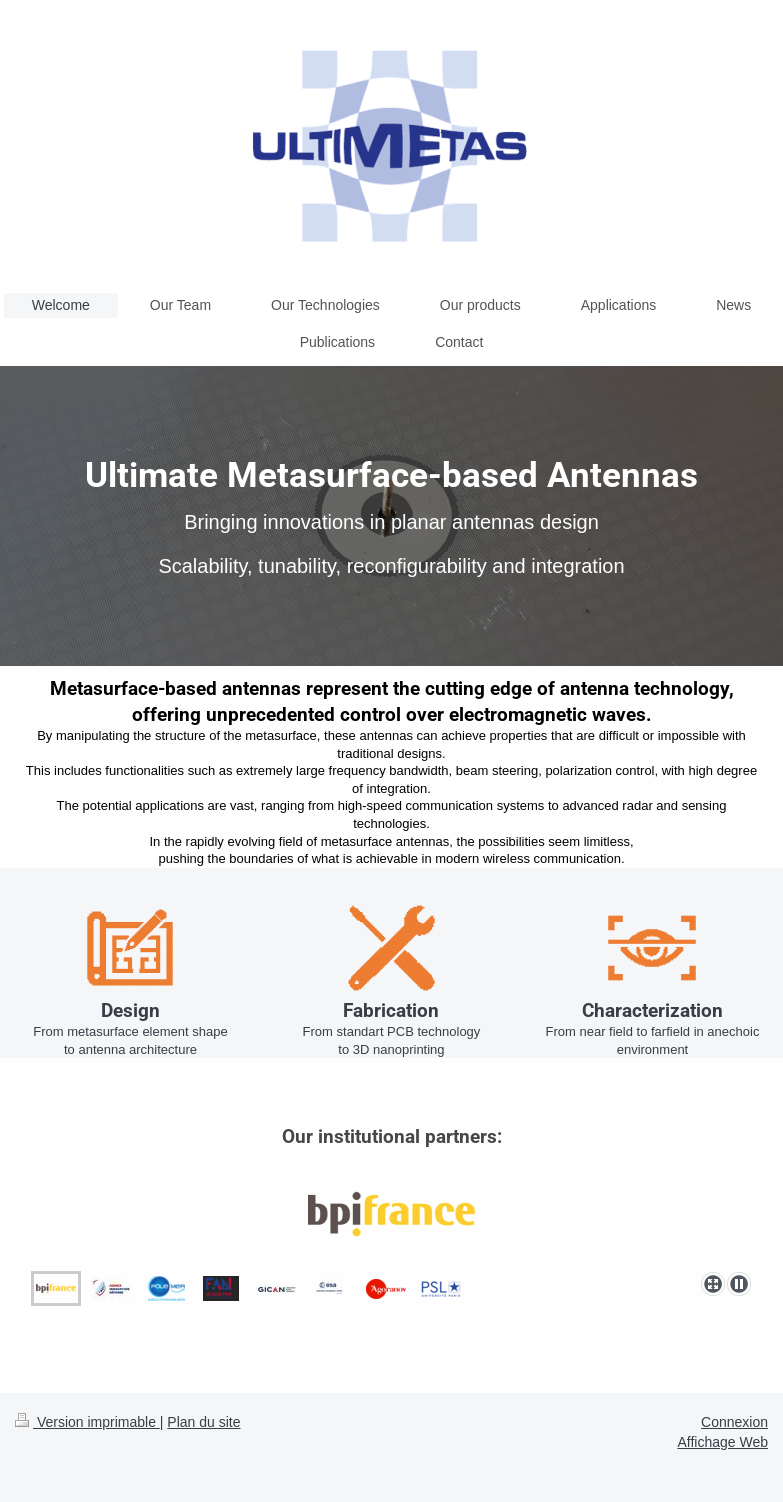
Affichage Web (722, 1442)
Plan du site (203, 1422)
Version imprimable (87, 1422)
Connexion (734, 1422)
